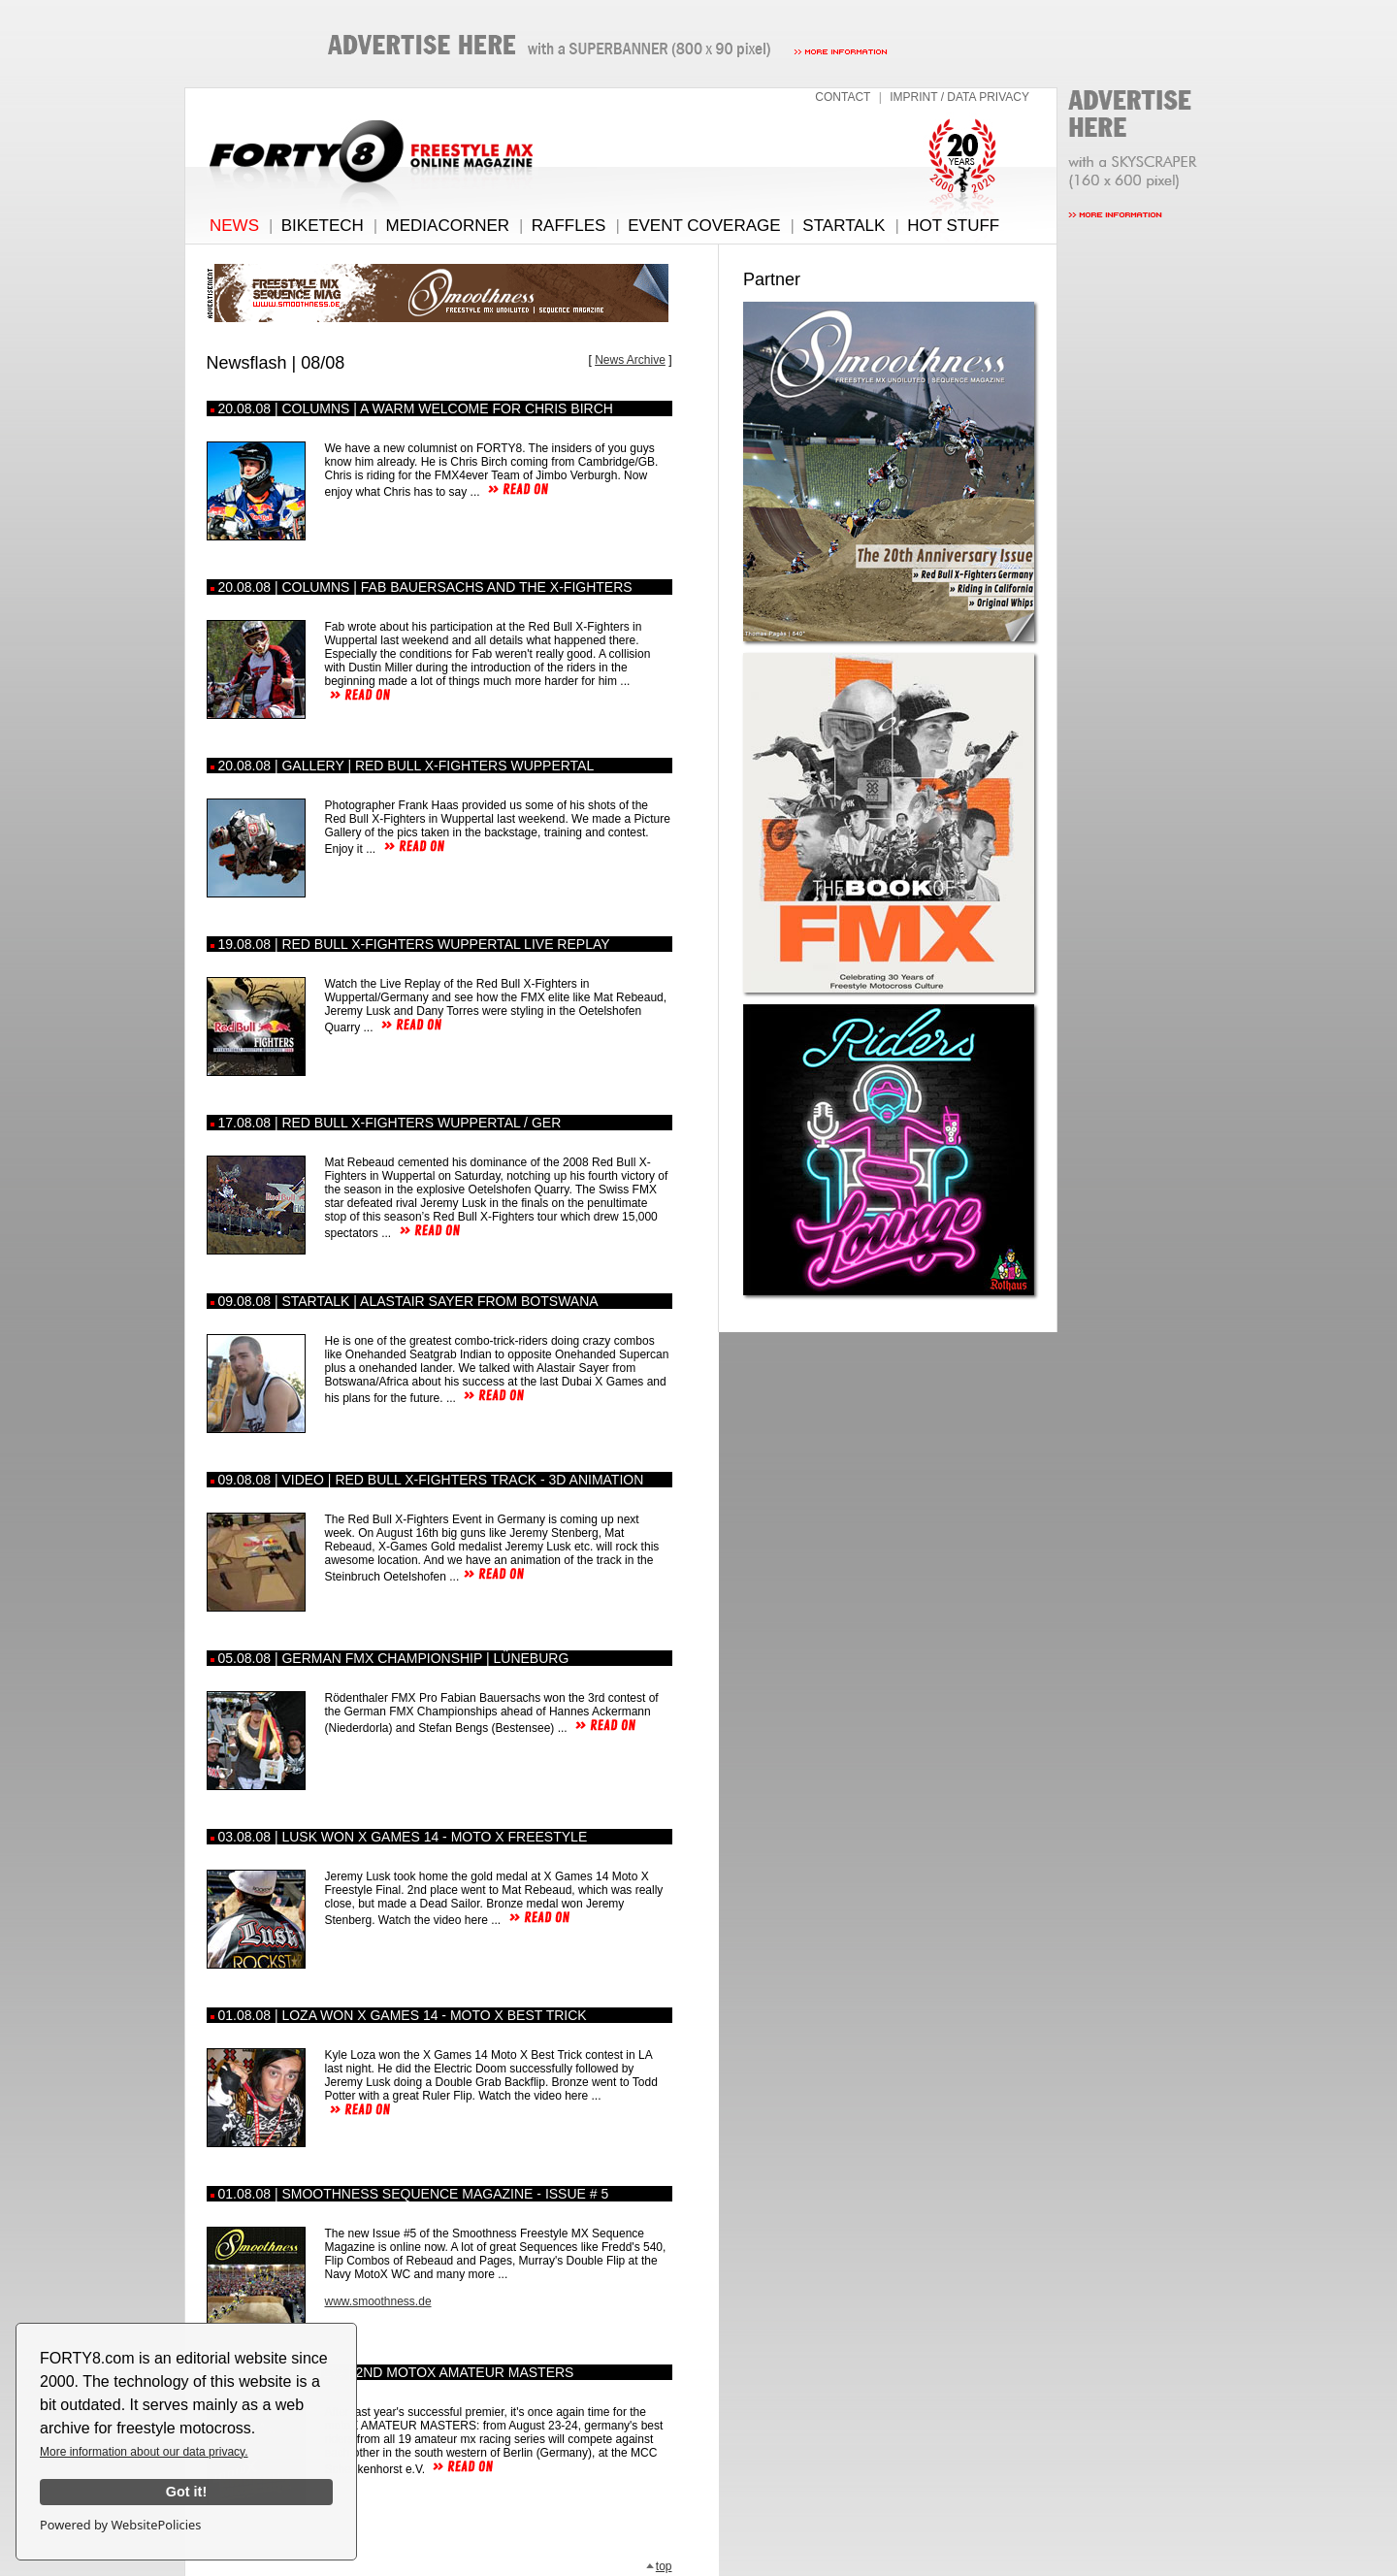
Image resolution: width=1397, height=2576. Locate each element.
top (658, 2566)
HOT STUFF (953, 225)
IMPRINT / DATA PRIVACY (959, 97)
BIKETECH (322, 225)
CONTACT (842, 97)
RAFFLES (569, 225)
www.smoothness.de (378, 2301)
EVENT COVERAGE (704, 225)
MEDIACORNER (448, 225)
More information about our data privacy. (144, 2452)
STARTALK (843, 225)
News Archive (630, 360)
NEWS (234, 225)
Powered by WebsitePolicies (120, 2524)
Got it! (186, 2491)
